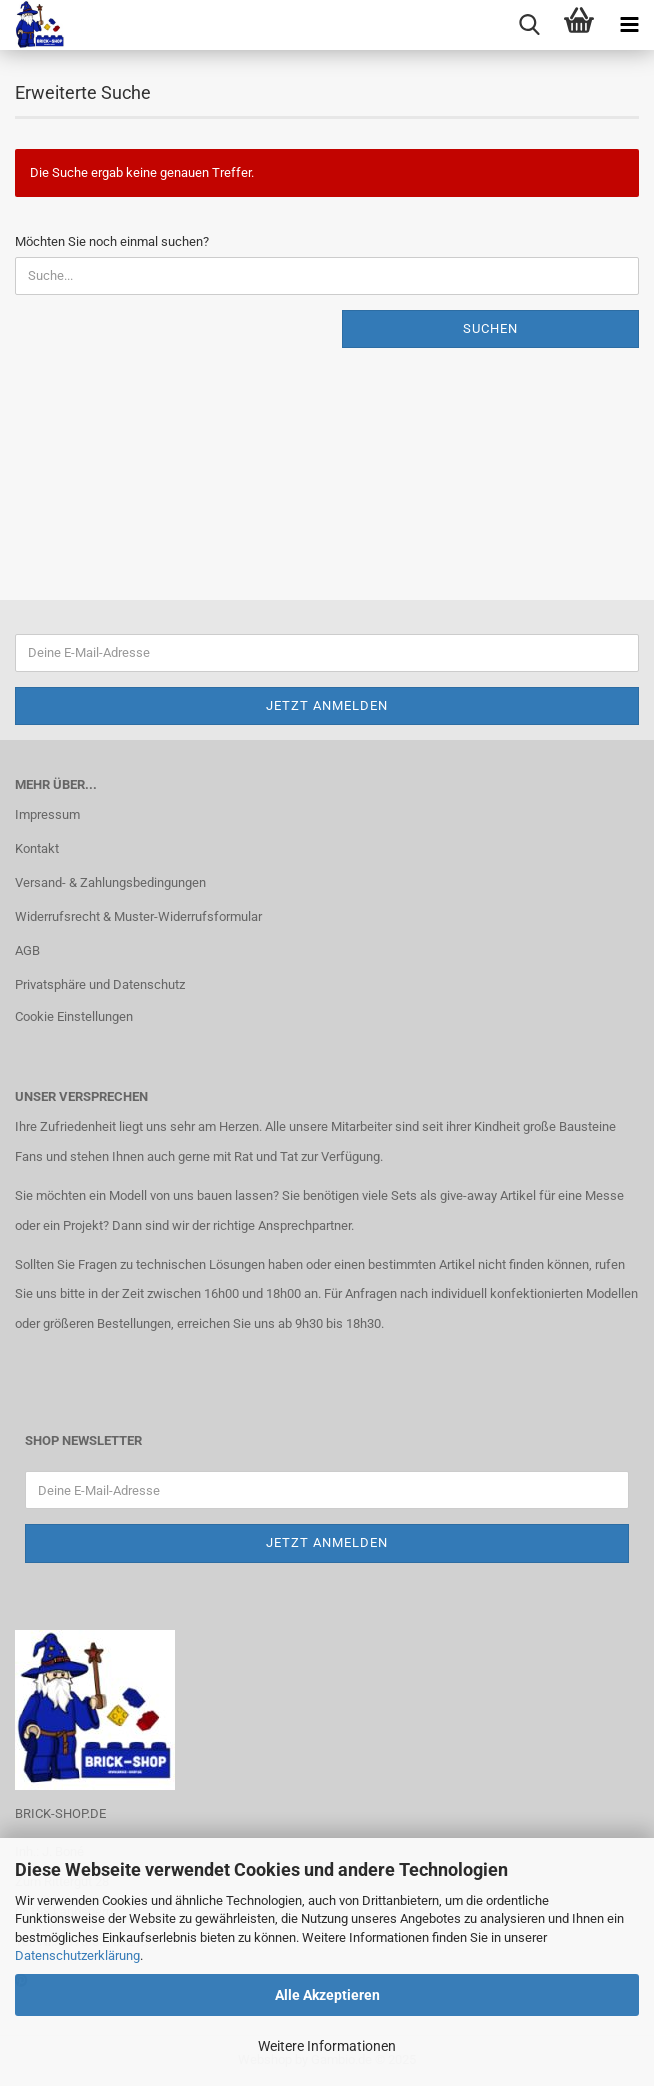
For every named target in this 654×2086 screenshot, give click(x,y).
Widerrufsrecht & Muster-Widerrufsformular (138, 916)
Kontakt (37, 848)
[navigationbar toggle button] (629, 25)
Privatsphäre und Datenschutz (100, 984)
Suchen (490, 328)
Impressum (47, 814)
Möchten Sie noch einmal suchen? (112, 241)
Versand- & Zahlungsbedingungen (110, 882)
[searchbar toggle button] (529, 25)
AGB (27, 950)
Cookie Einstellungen (74, 1016)
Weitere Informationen (327, 2046)
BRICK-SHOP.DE (60, 1813)
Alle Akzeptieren (327, 1995)
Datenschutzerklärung (77, 1955)
